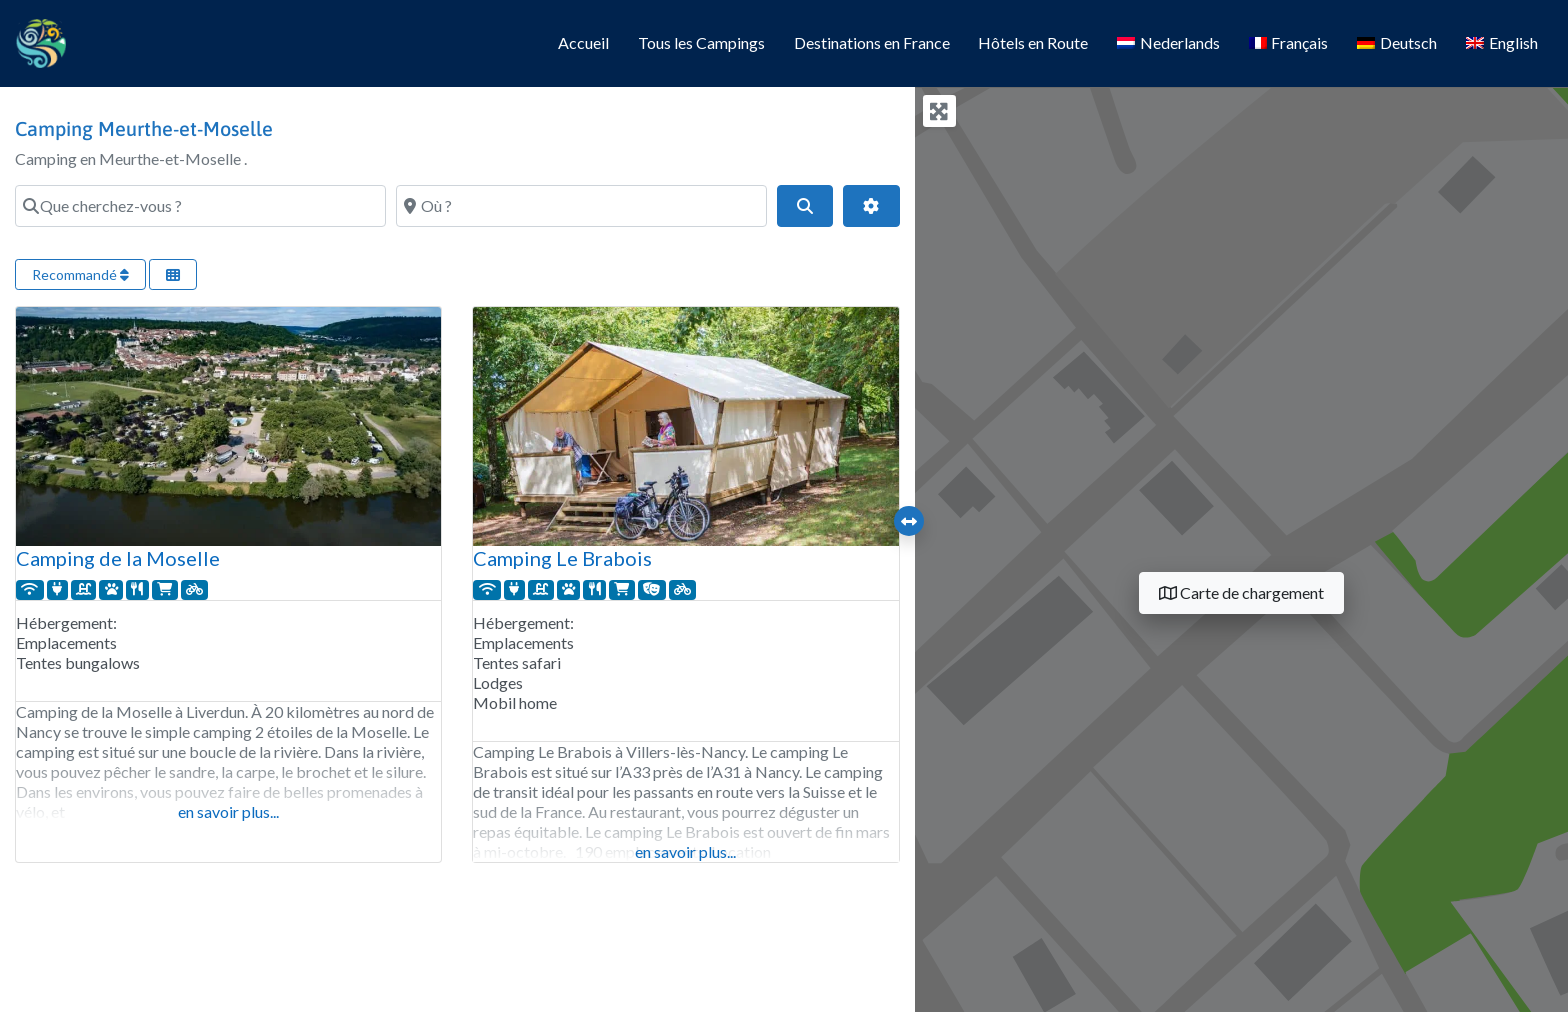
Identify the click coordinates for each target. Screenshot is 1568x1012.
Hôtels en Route (1033, 42)
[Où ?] (581, 206)
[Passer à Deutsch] (1397, 44)
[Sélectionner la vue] (173, 274)
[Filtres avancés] (871, 206)
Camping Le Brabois (562, 558)
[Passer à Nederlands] (1169, 44)
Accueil (583, 42)
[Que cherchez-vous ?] (200, 206)
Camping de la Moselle (118, 558)
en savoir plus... (228, 811)
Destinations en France (872, 42)
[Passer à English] (1501, 44)
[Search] (805, 206)
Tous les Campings (701, 42)
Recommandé (80, 274)
